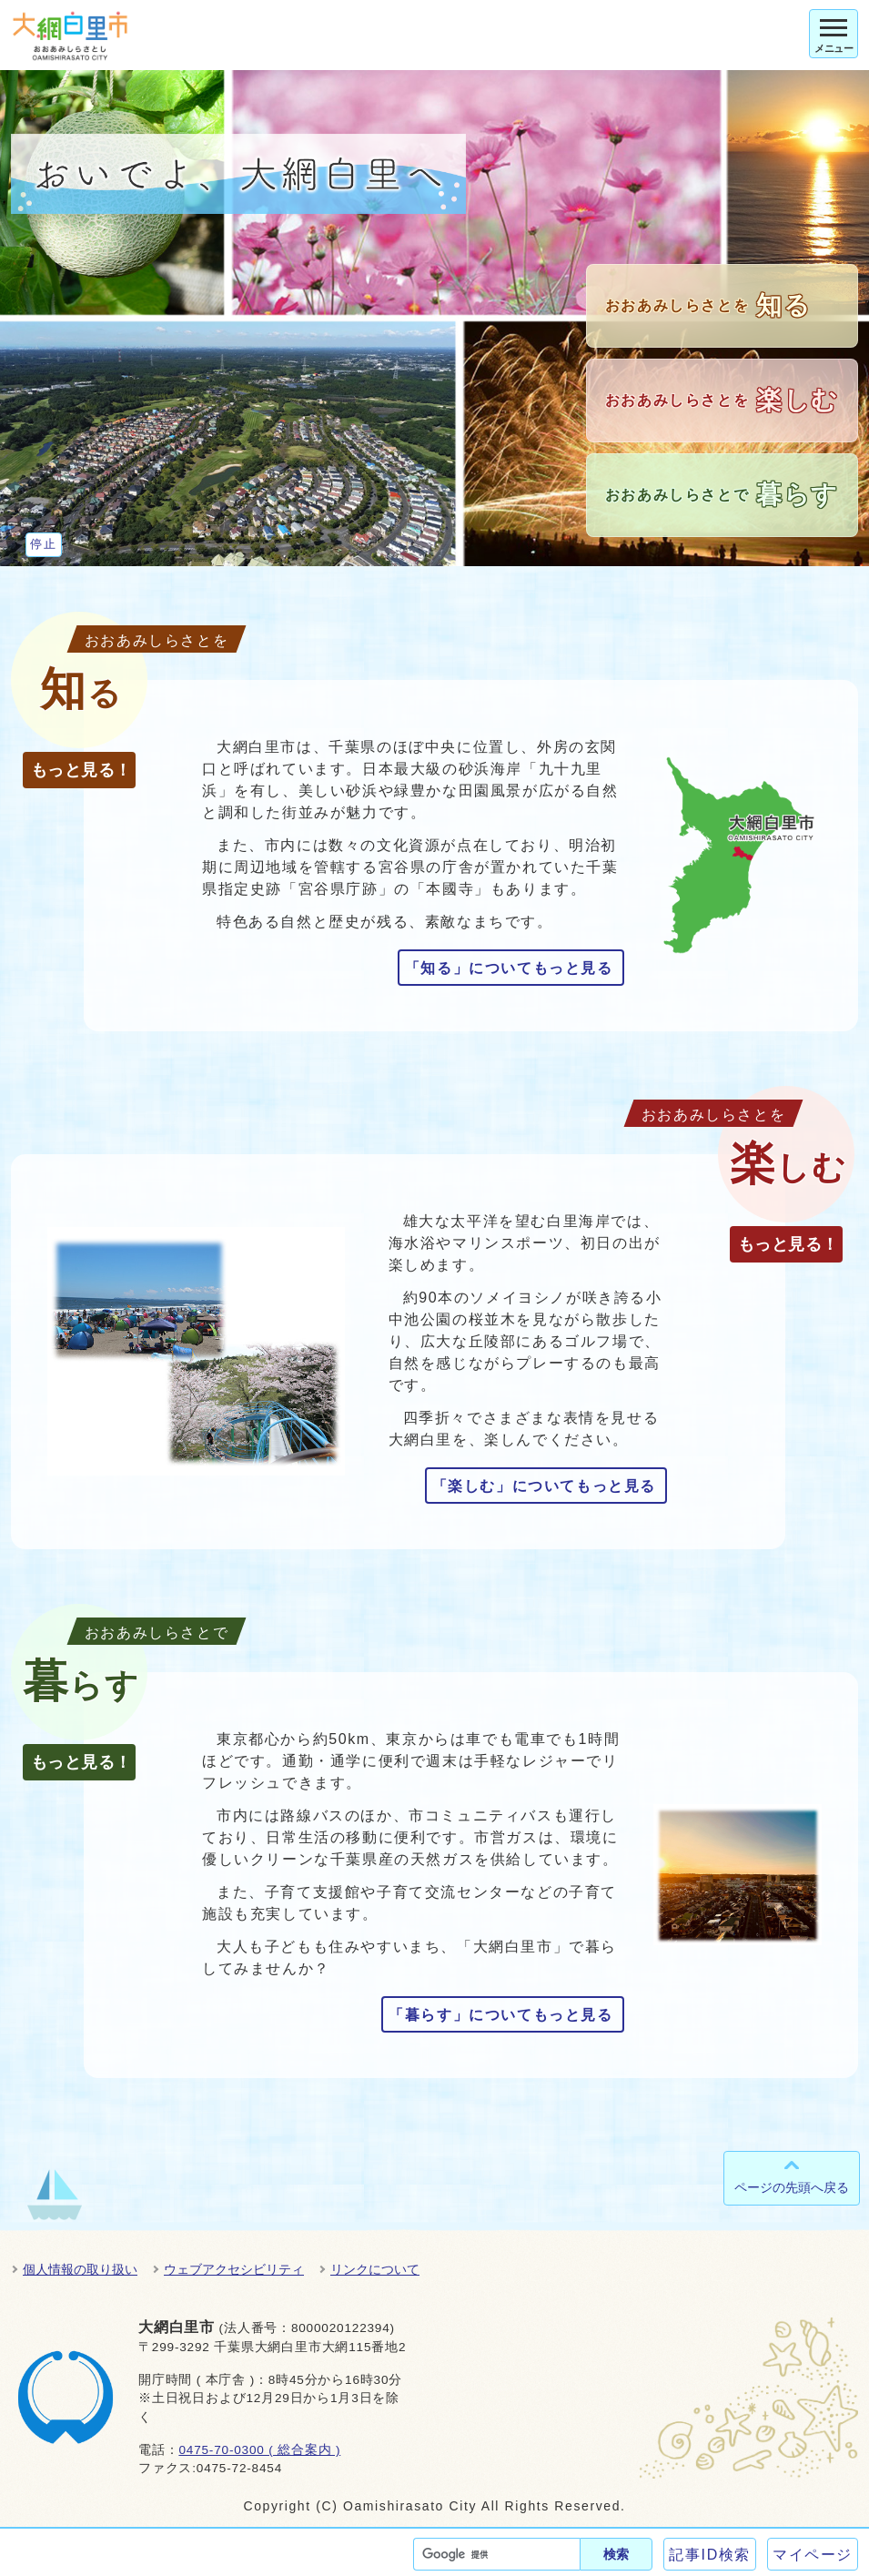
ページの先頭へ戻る (791, 2187)
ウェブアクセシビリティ (234, 2269)
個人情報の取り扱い (80, 2269)
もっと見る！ (81, 770)
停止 (43, 544)
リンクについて (374, 2269)
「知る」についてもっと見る (509, 968)
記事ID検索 (710, 2554)
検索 (616, 2554)
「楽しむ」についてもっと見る (544, 1486)
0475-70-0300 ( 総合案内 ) (259, 2450)
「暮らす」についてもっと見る (500, 2015)
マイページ (813, 2554)
